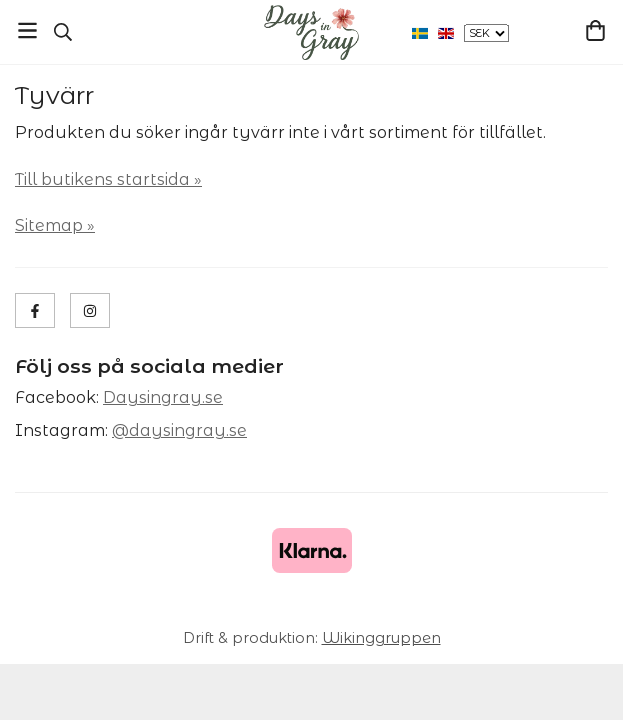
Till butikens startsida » (108, 179)
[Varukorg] (595, 30)
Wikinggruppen (381, 638)
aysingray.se (169, 397)
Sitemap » (55, 225)
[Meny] (27, 30)
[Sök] (62, 32)
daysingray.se (188, 430)
